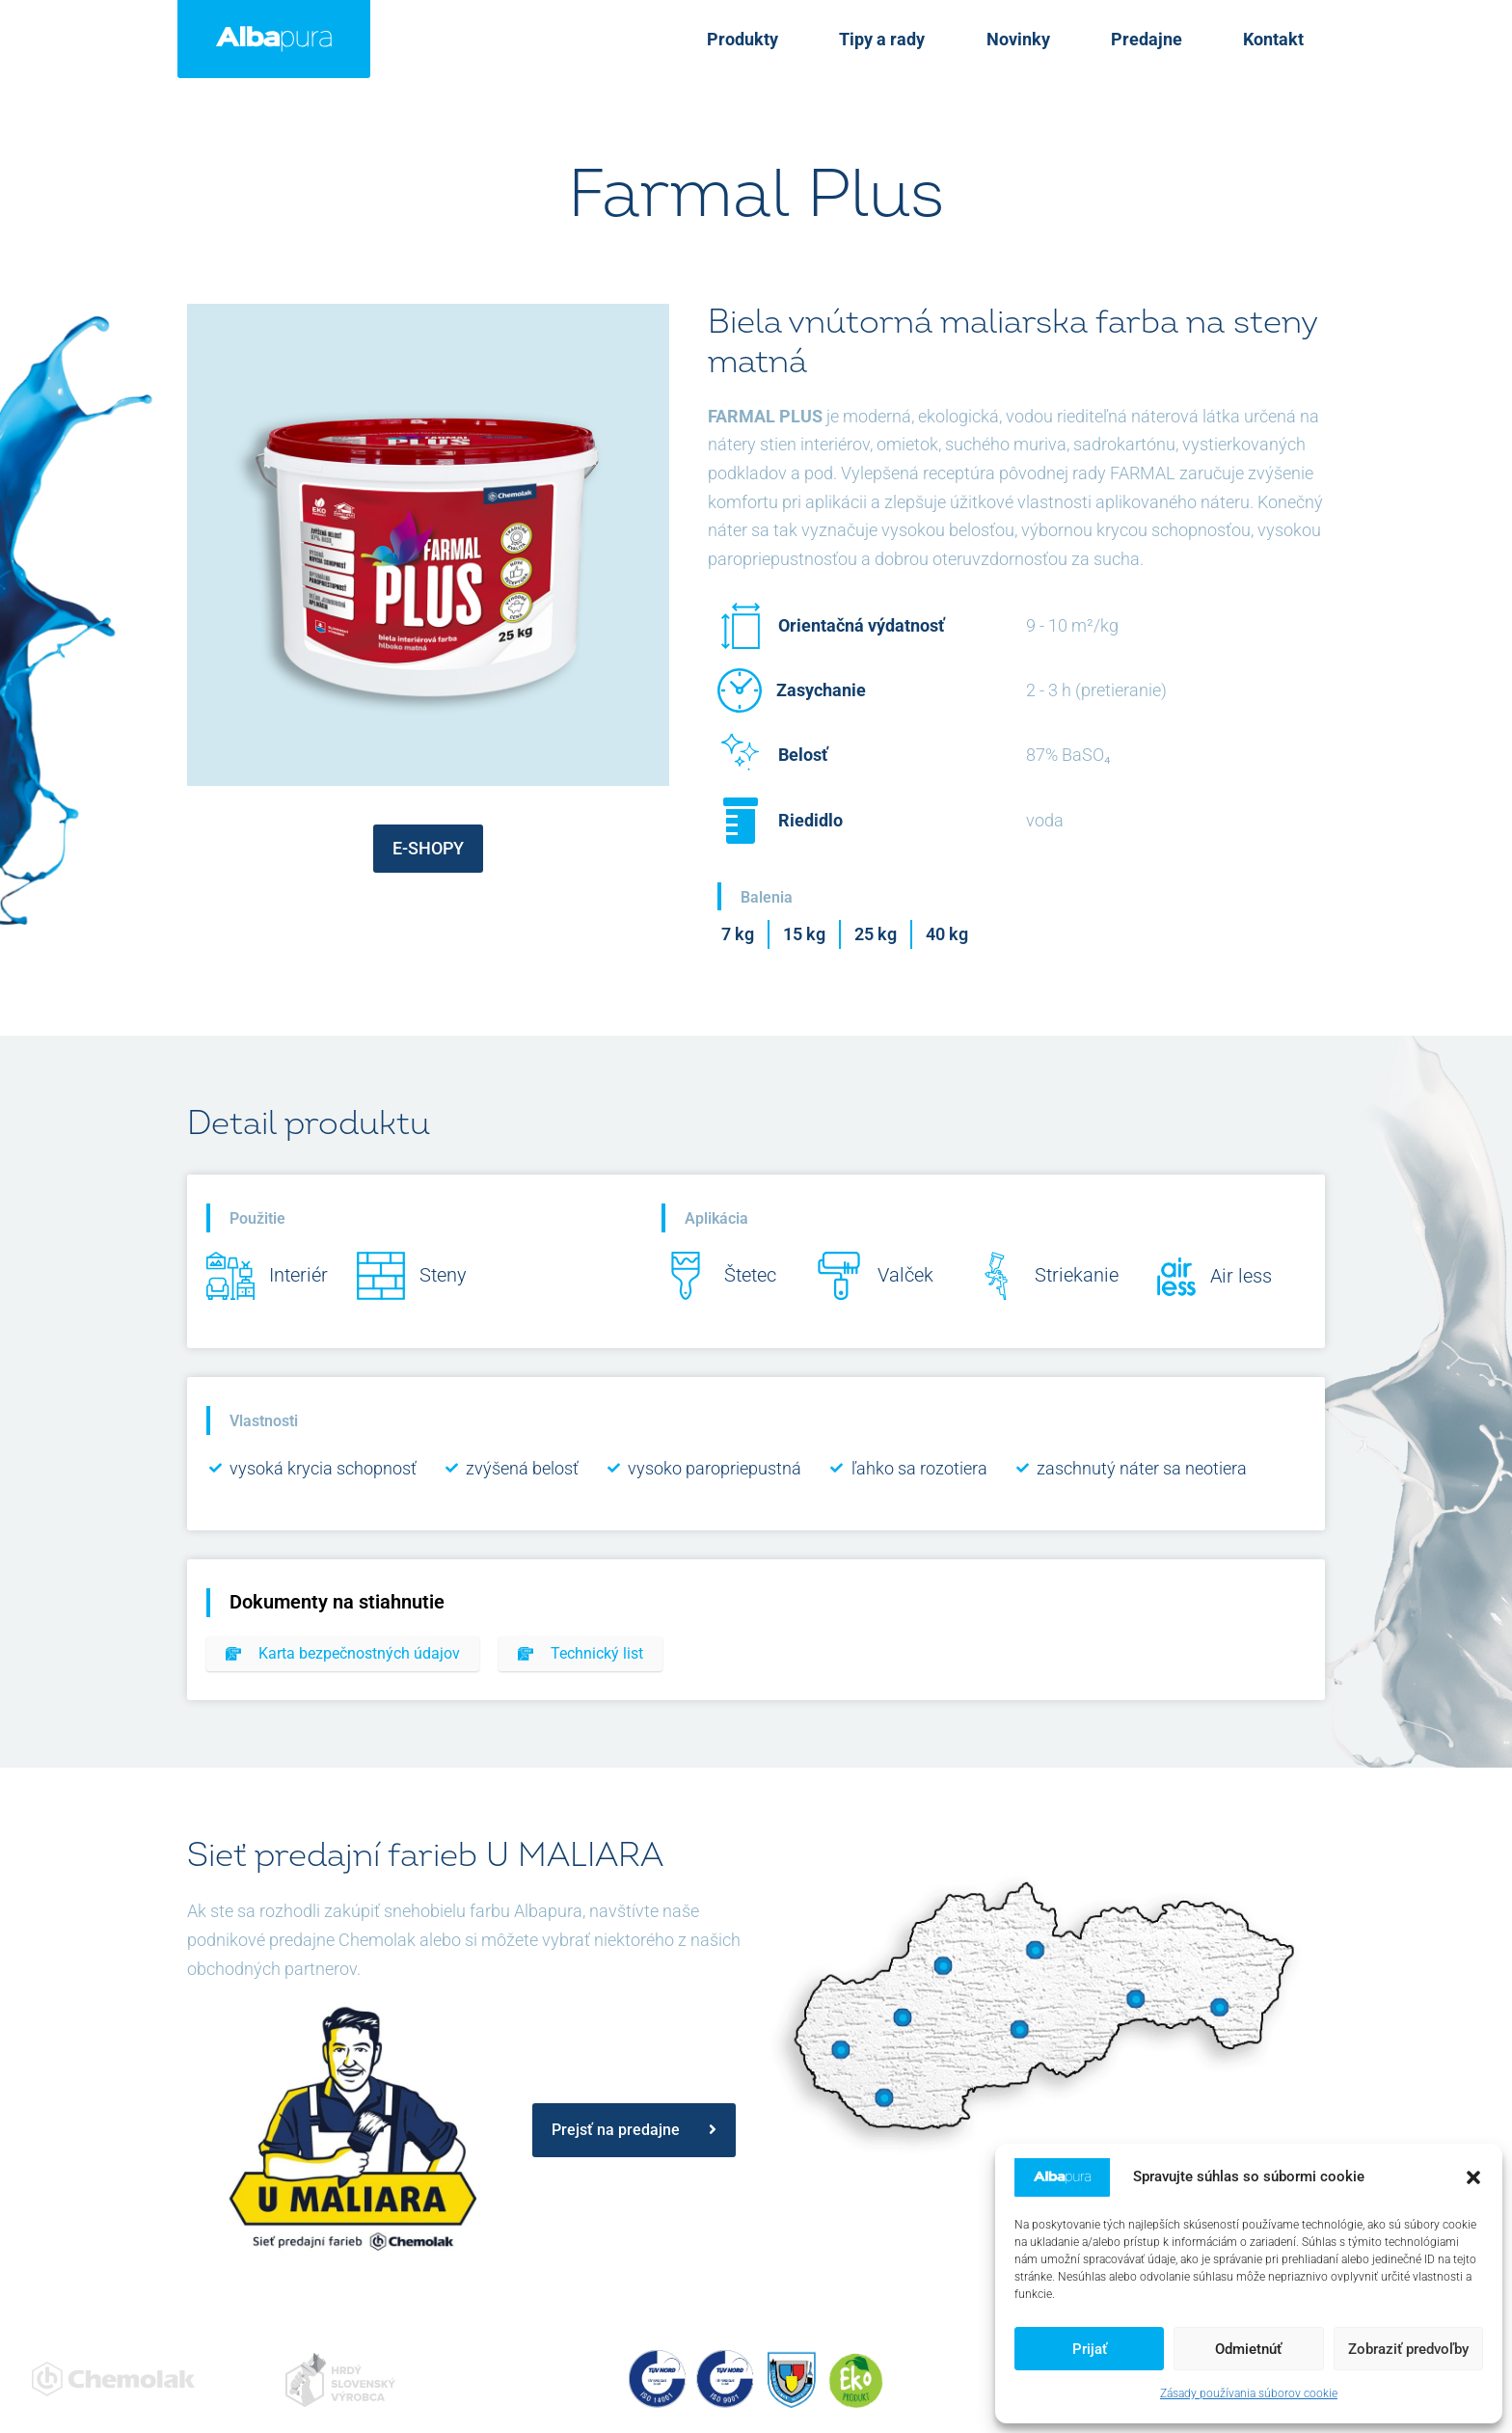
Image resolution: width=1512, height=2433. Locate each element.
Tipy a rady (961, 39)
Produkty (843, 39)
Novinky (1074, 39)
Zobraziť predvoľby (1408, 2349)
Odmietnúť (1248, 2349)
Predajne (1180, 39)
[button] (1473, 2177)
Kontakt (1285, 39)
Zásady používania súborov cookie (1248, 2393)
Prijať (1089, 2349)
